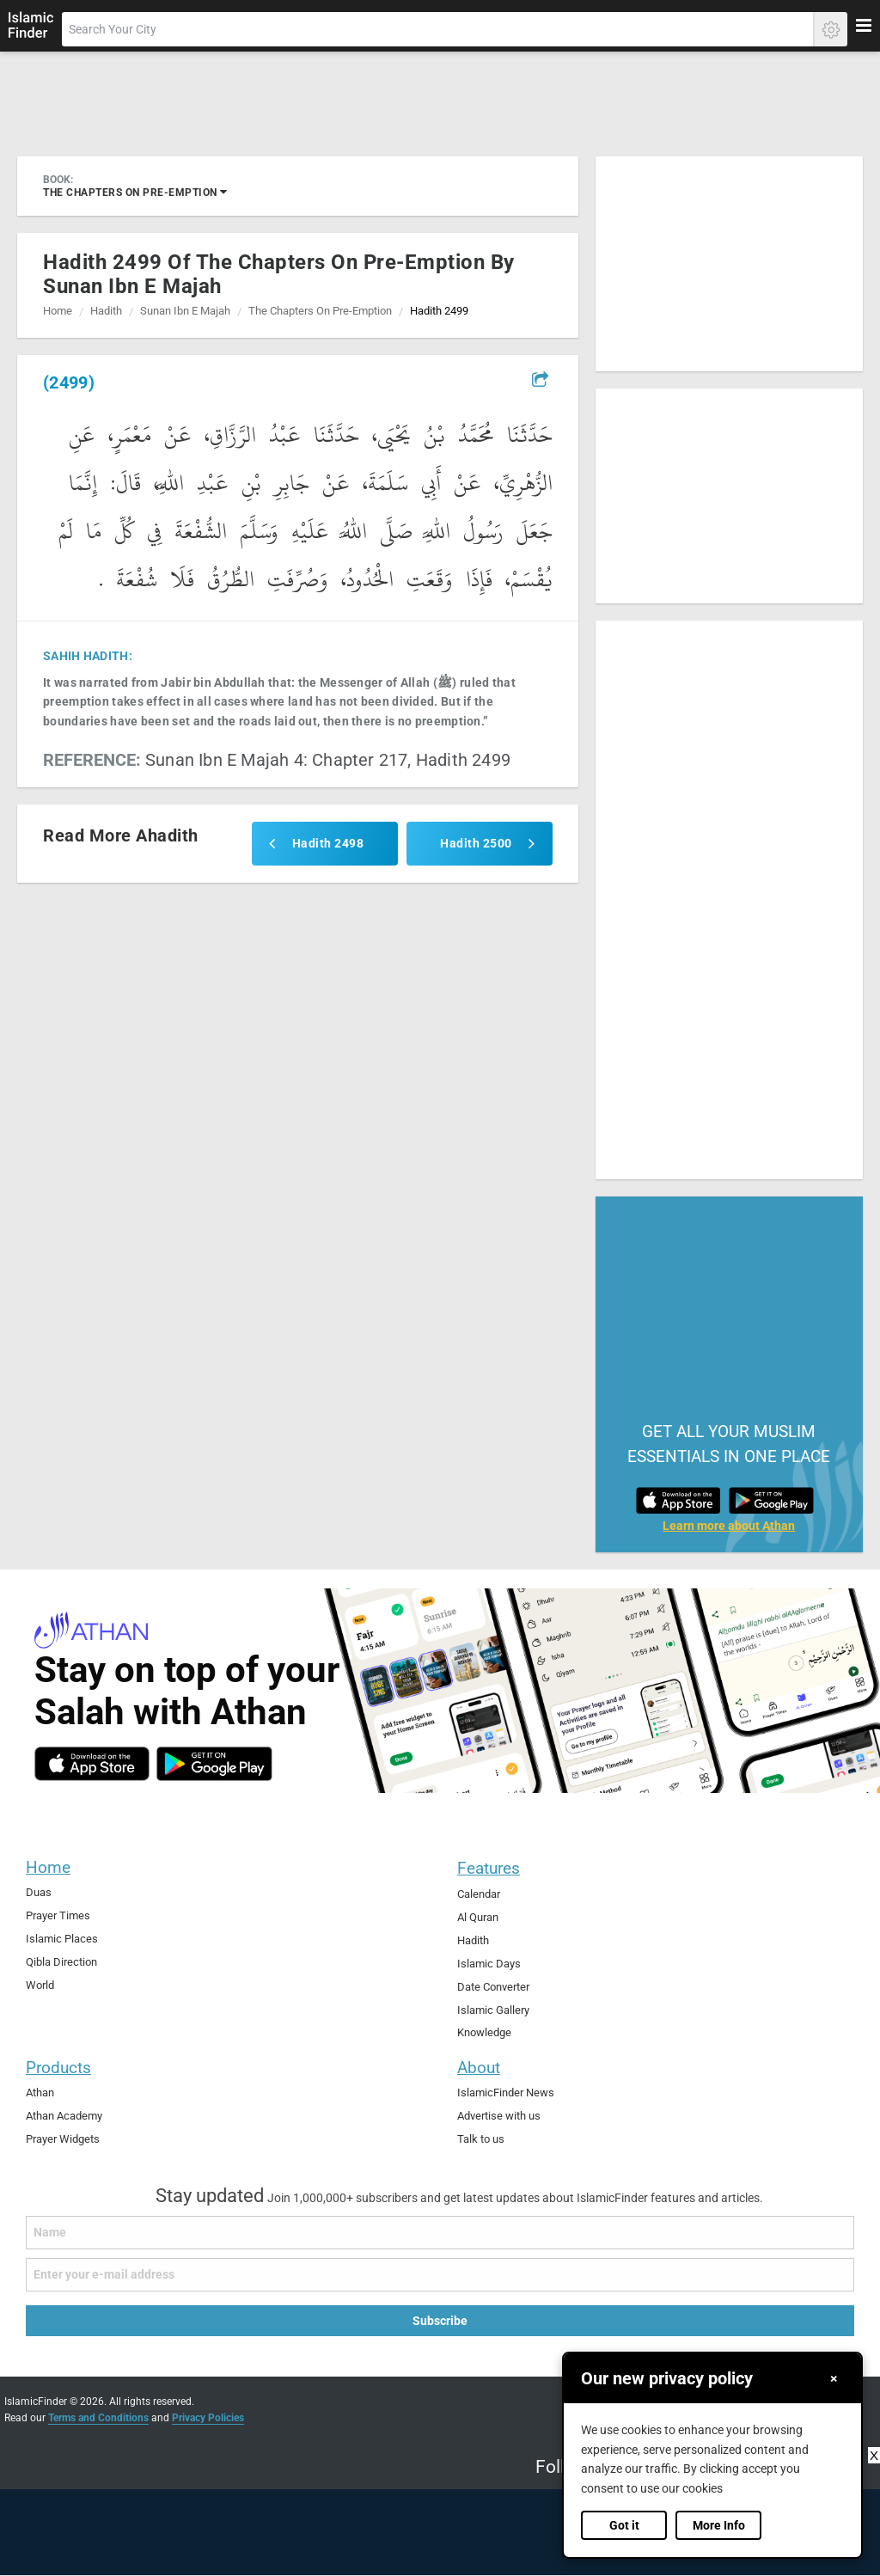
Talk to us (480, 2138)
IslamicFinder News (505, 2092)
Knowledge (484, 2032)
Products (58, 2067)
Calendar (478, 1894)
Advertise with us (499, 2115)
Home (57, 310)
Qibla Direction (61, 1961)
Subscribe (440, 2321)
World (40, 1985)
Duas (39, 1892)
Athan (40, 2092)
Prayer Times (58, 1915)
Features (488, 1868)
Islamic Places (62, 1938)
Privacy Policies (208, 2418)
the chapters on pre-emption (135, 192)
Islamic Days (489, 1963)
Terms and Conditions (98, 2418)
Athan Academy (64, 2115)
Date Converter (493, 1986)
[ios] (92, 1764)
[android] (214, 1764)
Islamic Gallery (493, 2010)
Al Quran (477, 1917)
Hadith (106, 310)
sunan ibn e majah (185, 310)
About (478, 2067)
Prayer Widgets (63, 2138)
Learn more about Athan (729, 1526)
